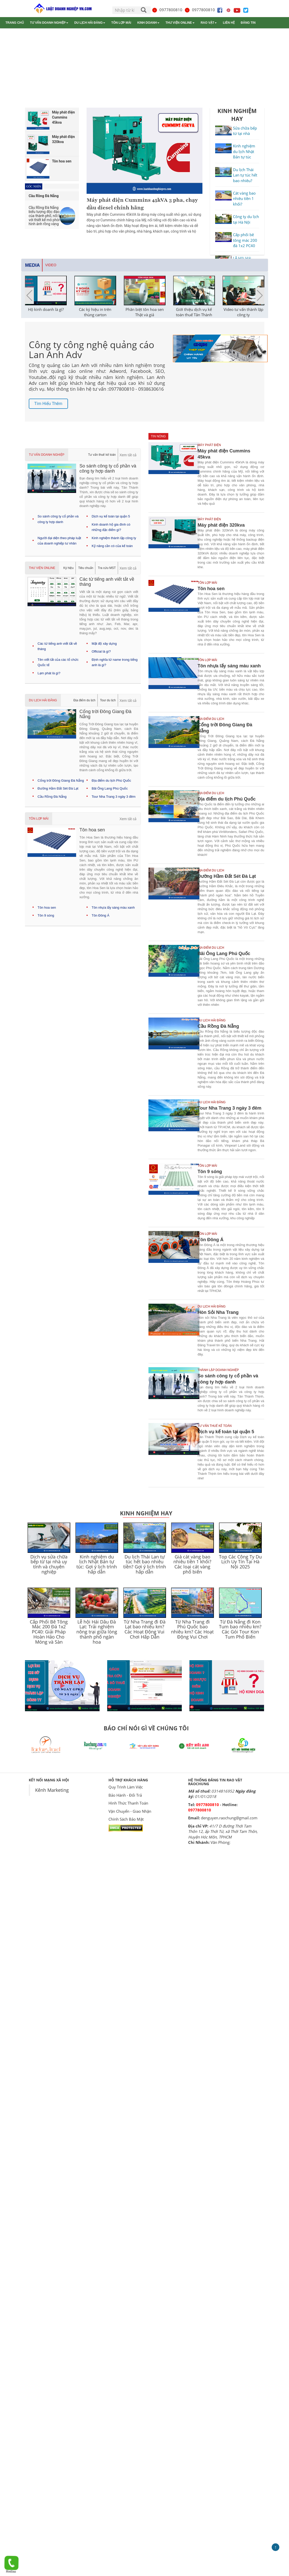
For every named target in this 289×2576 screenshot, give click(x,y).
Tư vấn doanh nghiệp (49, 22)
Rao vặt (209, 22)
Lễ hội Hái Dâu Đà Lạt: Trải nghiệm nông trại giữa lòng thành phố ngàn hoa (96, 1632)
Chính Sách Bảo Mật (126, 1819)
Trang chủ (14, 22)
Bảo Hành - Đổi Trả (125, 1795)
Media (32, 265)
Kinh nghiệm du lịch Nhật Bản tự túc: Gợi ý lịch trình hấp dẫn (96, 1564)
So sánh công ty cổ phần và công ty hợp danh (228, 1379)
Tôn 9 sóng (46, 915)
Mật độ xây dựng (104, 643)
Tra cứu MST (107, 568)
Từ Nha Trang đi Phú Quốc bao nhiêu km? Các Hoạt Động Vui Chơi (192, 1629)
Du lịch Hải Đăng (89, 22)
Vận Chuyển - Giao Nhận (129, 1811)
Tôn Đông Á (100, 915)
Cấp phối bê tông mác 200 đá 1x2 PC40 (245, 240)
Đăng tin (248, 22)
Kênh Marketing (52, 1790)
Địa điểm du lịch (84, 700)
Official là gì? (101, 651)
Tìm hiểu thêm (48, 403)
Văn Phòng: (220, 1842)
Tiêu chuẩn (85, 568)
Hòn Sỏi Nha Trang (218, 1312)
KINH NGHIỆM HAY (237, 114)
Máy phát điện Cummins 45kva (224, 454)
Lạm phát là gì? (49, 673)
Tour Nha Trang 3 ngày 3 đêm (113, 796)
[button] (259, 295)
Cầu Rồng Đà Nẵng (52, 796)
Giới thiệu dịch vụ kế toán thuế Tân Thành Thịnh (194, 315)
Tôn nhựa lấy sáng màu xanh (113, 907)
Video (51, 265)
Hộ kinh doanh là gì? (46, 309)
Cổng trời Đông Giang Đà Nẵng (61, 780)
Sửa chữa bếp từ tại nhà (245, 130)
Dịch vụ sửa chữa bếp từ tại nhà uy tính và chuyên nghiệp (48, 1564)
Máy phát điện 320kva (221, 525)
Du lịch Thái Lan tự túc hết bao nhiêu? (245, 175)
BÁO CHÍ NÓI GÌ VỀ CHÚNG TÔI (146, 1728)
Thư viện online (180, 22)
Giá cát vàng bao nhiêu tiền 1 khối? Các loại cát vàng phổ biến (192, 1564)
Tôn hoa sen (47, 907)
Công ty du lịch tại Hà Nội (246, 219)
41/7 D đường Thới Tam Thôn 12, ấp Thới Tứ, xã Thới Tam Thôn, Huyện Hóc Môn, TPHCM (223, 1831)
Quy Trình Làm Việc (125, 1787)
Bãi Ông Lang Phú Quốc (110, 788)
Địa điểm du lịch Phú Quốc (111, 780)
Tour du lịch (108, 700)
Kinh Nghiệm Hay (146, 1513)
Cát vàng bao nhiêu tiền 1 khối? (244, 199)
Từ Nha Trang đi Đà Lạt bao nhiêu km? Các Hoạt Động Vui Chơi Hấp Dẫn (145, 1629)
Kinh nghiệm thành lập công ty (114, 538)
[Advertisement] (144, 68)
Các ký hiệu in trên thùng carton (95, 312)
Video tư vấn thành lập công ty (243, 312)
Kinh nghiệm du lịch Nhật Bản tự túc (244, 151)
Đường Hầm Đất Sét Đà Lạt (58, 788)
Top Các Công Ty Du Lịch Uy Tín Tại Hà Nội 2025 (240, 1562)
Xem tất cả (127, 455)
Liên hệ (229, 22)
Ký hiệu (68, 568)
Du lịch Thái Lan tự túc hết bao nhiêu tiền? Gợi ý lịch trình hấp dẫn (144, 1564)
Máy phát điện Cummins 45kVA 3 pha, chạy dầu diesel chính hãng (142, 203)
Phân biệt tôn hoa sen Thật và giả (145, 312)
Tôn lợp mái (121, 22)
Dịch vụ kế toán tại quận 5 (111, 516)
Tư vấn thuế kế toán (102, 454)
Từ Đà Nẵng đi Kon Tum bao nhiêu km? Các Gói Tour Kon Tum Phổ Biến (240, 1629)
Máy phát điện (209, 445)
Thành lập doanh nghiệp (218, 1370)
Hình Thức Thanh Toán (128, 1803)
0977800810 (167, 9)
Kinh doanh (148, 22)
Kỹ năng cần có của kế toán (112, 546)
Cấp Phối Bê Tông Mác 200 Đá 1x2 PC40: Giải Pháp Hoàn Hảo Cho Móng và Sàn (49, 1632)
